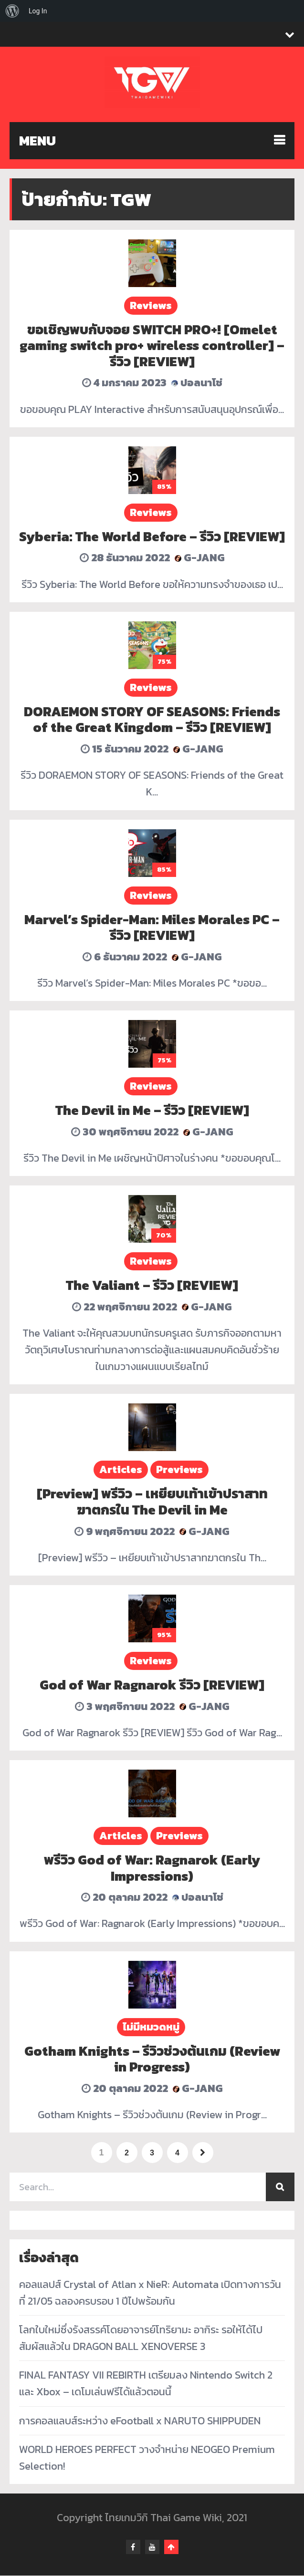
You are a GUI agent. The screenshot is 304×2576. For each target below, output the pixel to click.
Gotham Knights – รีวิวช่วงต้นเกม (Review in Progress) (152, 2059)
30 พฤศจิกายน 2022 (124, 1132)
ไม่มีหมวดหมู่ (151, 2027)
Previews (179, 1469)
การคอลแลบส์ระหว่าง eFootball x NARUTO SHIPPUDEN (140, 2421)
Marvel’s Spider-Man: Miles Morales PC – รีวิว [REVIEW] (152, 927)
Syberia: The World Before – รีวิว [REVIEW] (152, 536)
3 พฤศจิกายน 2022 (125, 1706)
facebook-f (133, 2547)
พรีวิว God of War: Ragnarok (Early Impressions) (152, 1868)
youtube (152, 2547)
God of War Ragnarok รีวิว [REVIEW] (152, 1685)
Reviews (151, 305)
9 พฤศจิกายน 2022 (124, 1531)
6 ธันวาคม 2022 (125, 957)
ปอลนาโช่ (196, 383)
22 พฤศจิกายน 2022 (124, 1307)
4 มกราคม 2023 (124, 383)
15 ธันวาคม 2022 (124, 749)
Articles (120, 1469)
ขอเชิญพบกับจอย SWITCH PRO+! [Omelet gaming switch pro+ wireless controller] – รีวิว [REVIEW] (152, 345)
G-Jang (200, 558)
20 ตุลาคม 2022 (124, 1897)
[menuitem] (12, 11)
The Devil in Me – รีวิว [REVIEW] (152, 1110)
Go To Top (171, 2547)
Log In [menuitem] (38, 11)
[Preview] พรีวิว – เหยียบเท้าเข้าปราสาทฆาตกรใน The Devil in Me (152, 1502)
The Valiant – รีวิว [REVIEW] (152, 1285)
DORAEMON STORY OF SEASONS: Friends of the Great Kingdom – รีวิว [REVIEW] (152, 719)
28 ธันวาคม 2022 (125, 558)
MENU (37, 141)
